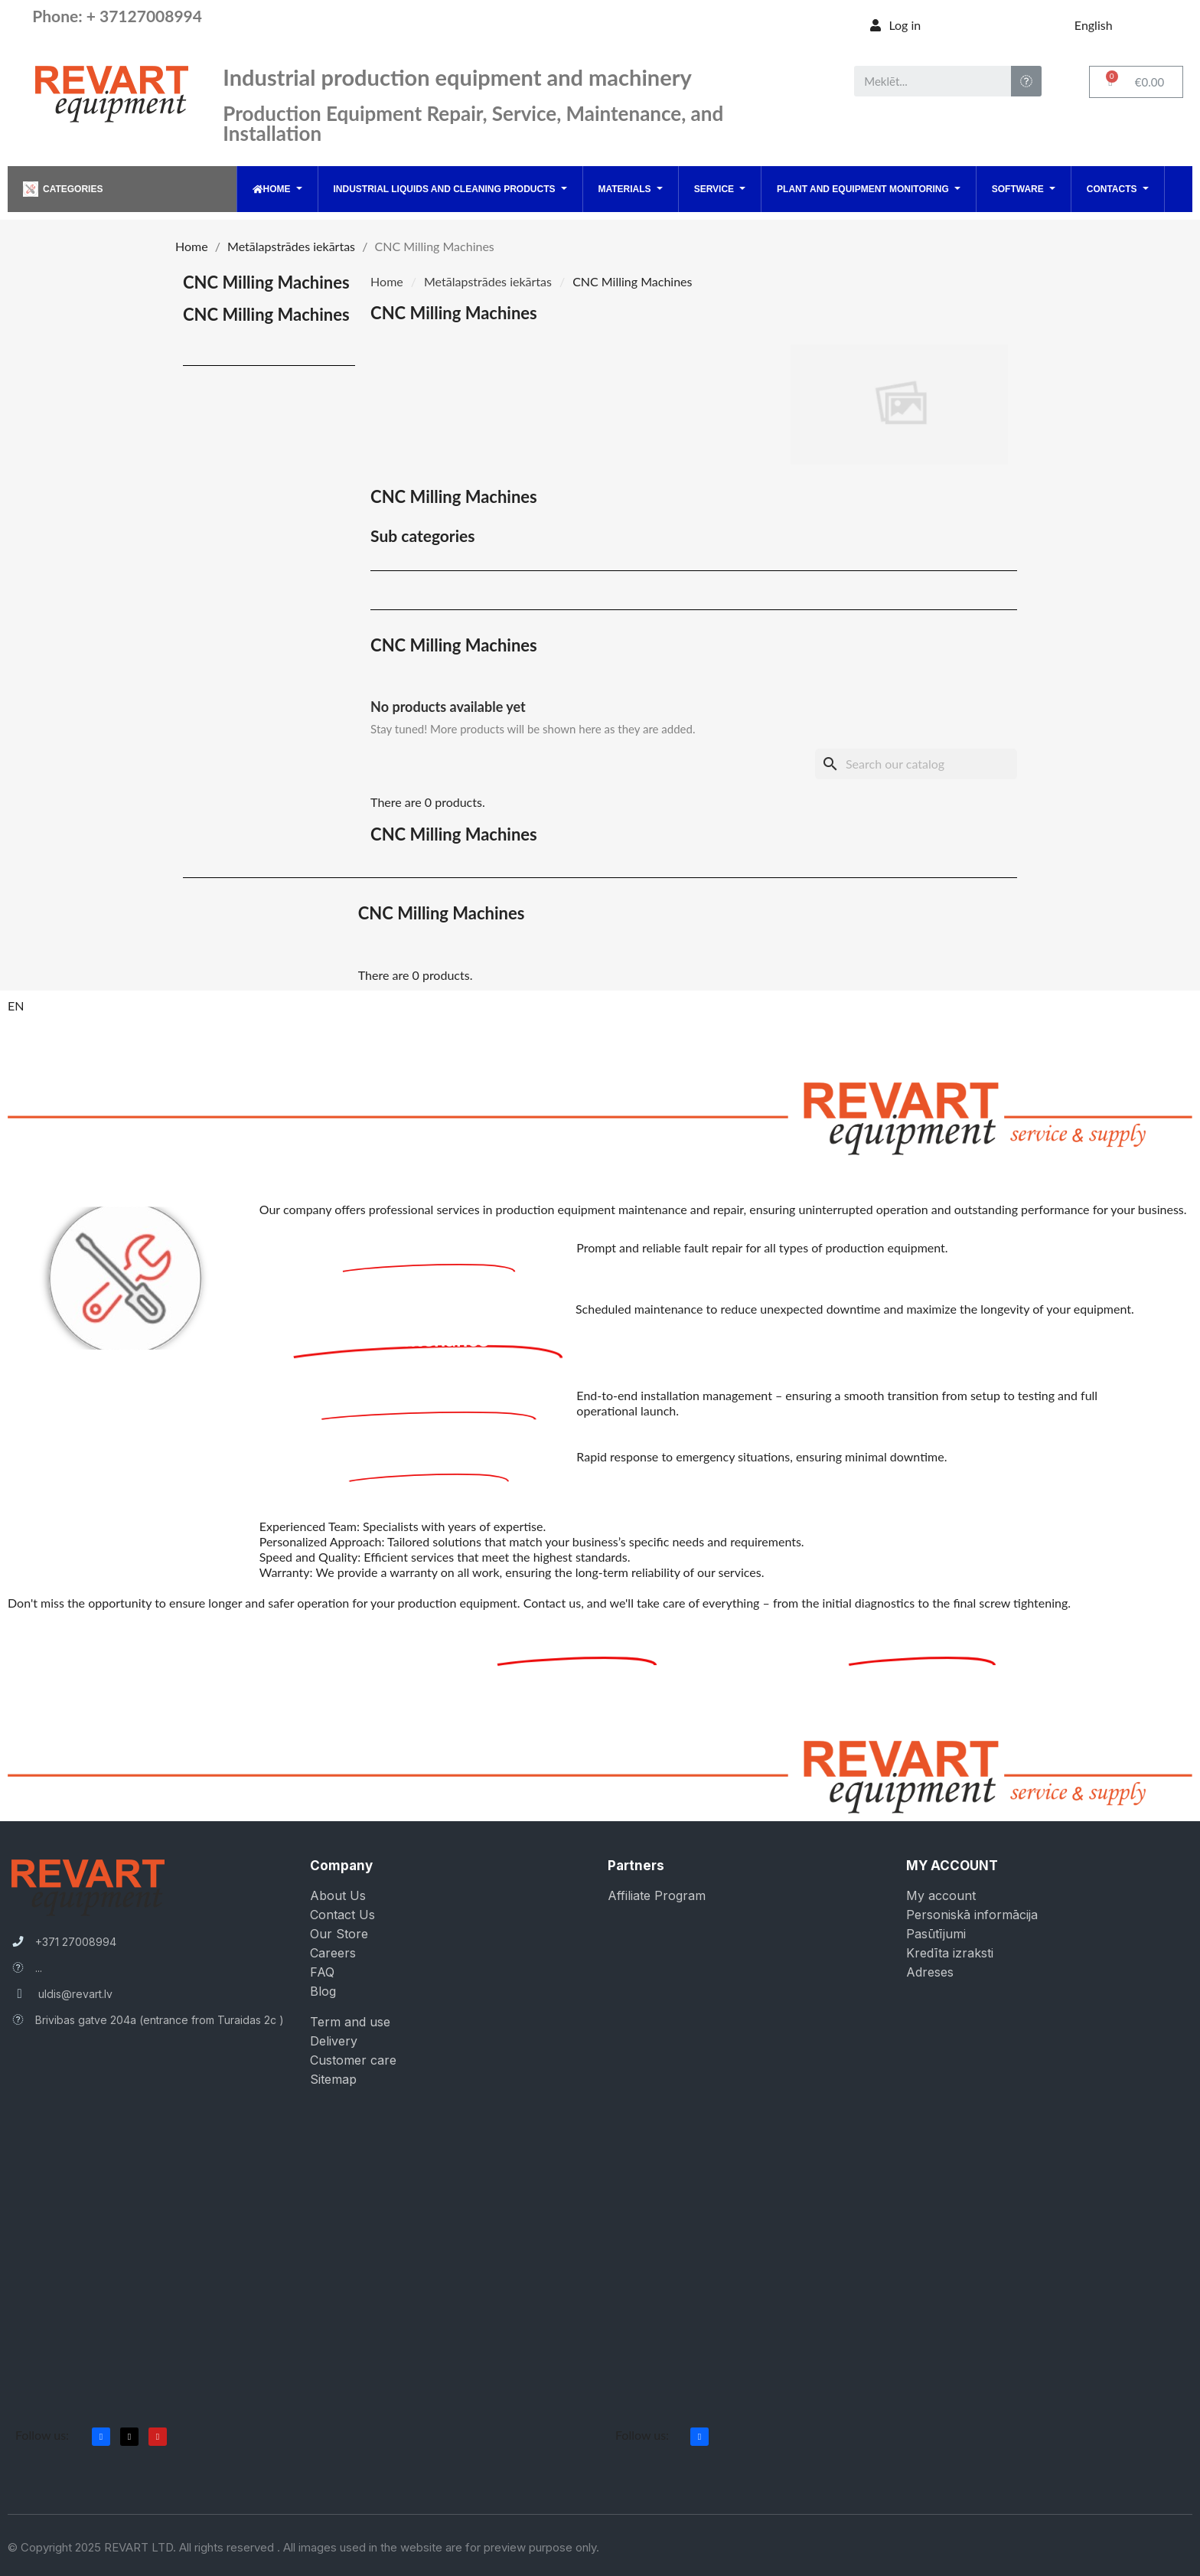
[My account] (895, 25)
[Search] (916, 764)
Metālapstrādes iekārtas (488, 281)
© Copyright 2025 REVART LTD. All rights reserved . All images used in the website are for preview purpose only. (303, 2547)
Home (386, 281)
